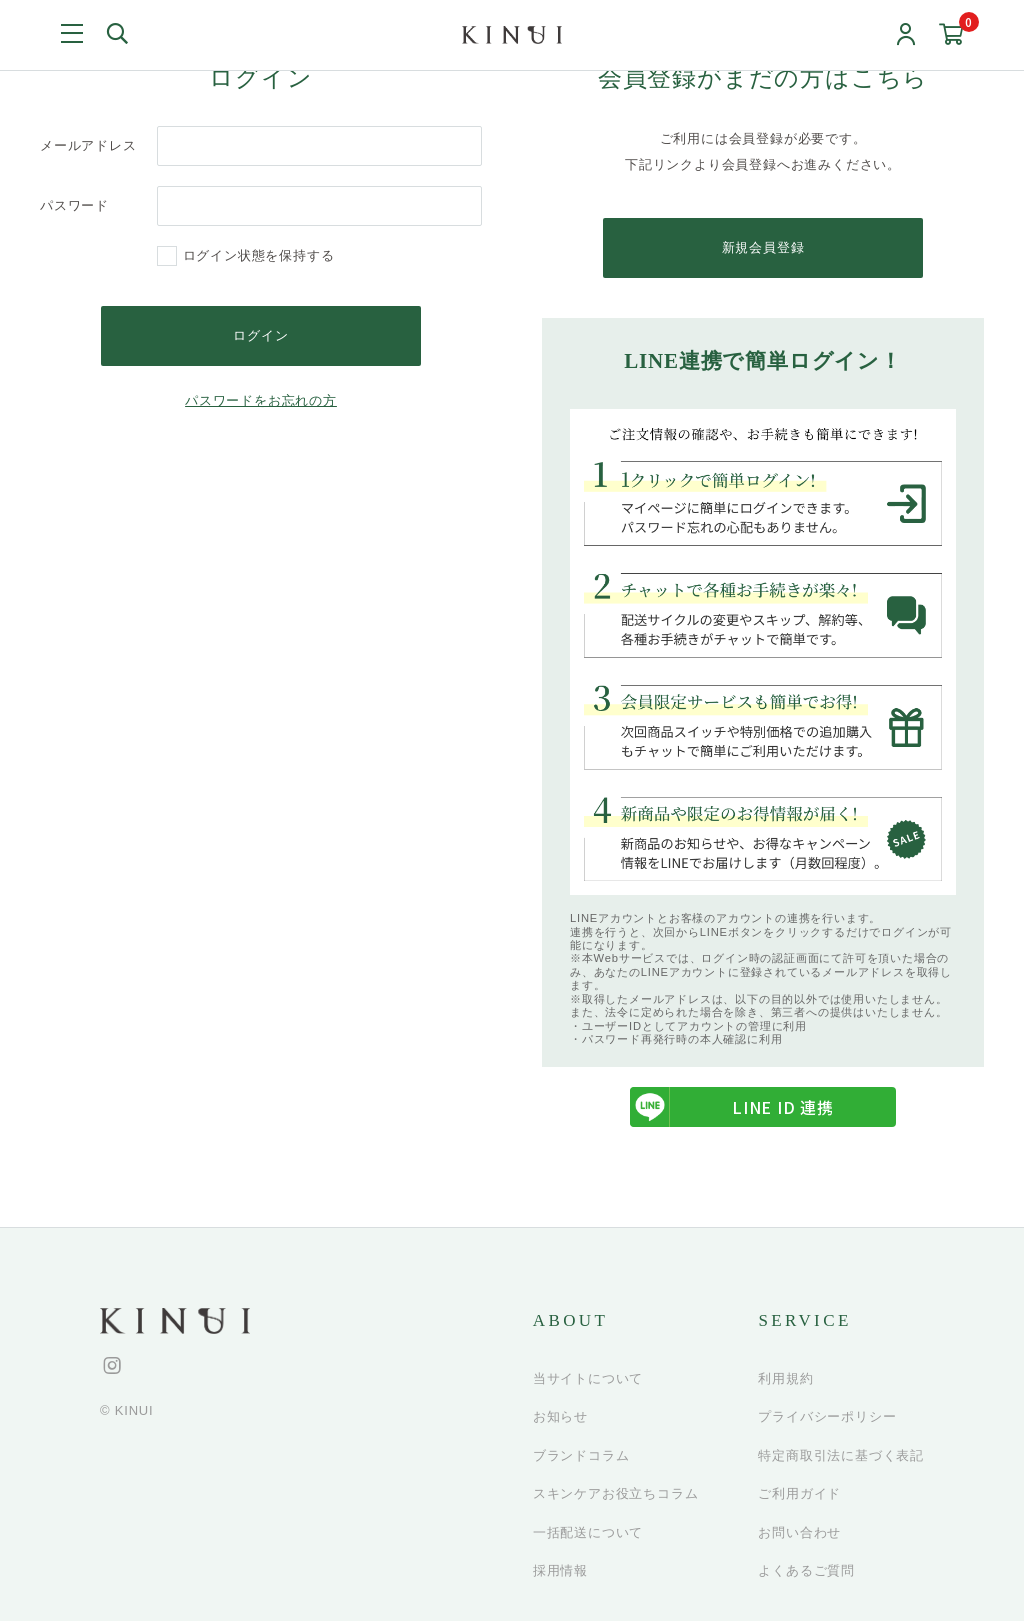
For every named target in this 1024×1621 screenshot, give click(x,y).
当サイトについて (588, 1378)
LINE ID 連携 (732, 1108)
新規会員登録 (763, 247)
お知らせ (560, 1417)
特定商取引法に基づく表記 (841, 1455)
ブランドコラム (581, 1455)
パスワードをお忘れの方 (261, 400)
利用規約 (785, 1378)
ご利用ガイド (799, 1494)
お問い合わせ (799, 1532)
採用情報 (560, 1571)
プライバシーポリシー (827, 1417)
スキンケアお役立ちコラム (616, 1494)
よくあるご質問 (806, 1571)
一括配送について (588, 1532)
